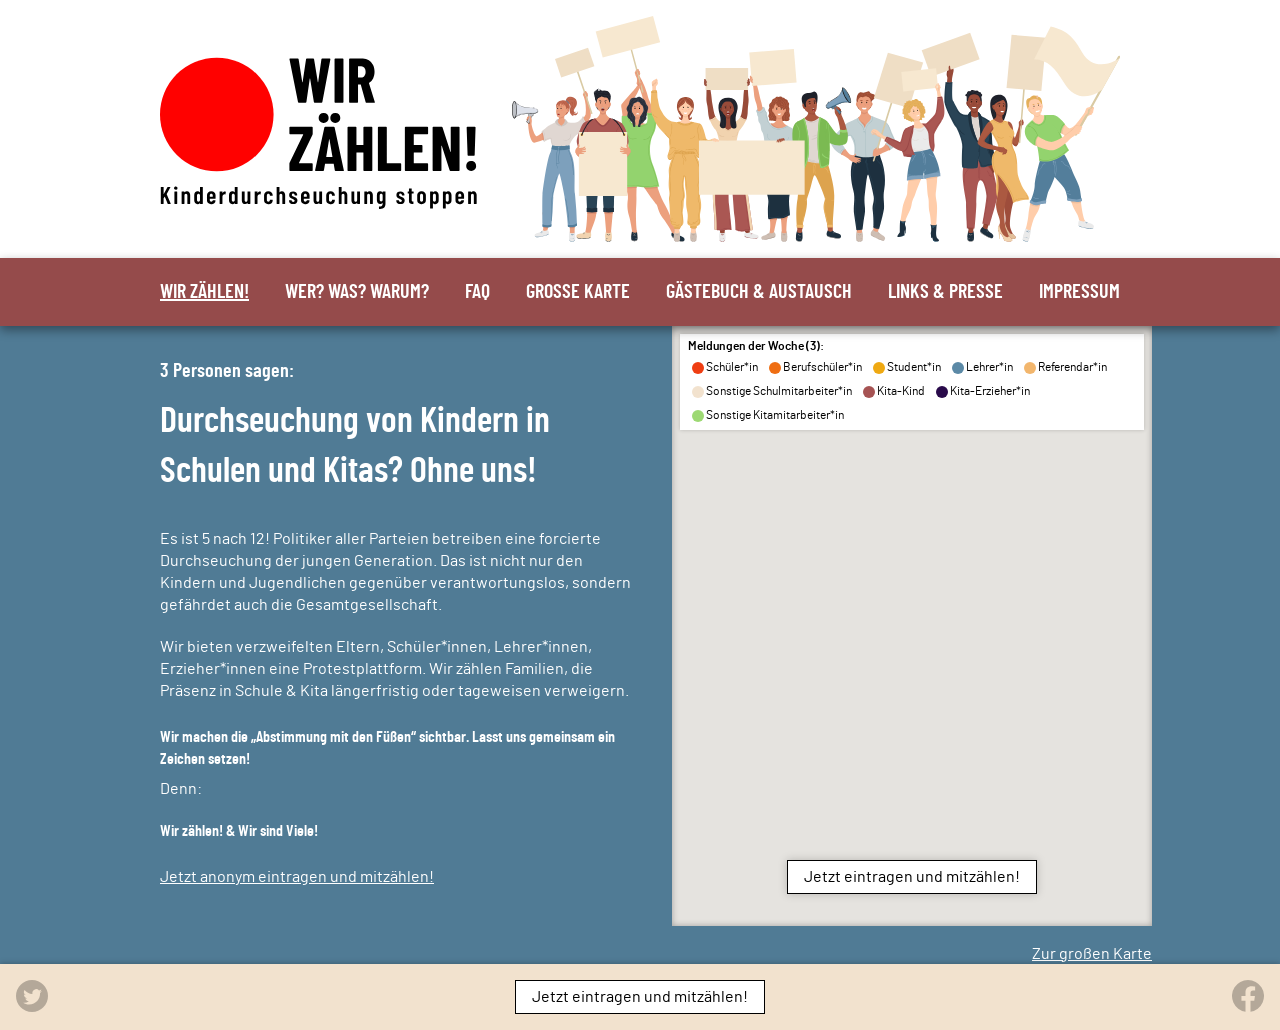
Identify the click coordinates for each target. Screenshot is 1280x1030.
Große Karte (578, 292)
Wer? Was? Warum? (357, 292)
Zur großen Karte (1092, 954)
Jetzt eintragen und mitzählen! (912, 877)
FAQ (477, 292)
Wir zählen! (204, 292)
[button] (1047, 524)
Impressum (1079, 292)
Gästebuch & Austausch (759, 292)
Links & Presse (945, 292)
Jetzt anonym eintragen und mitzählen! (297, 877)
